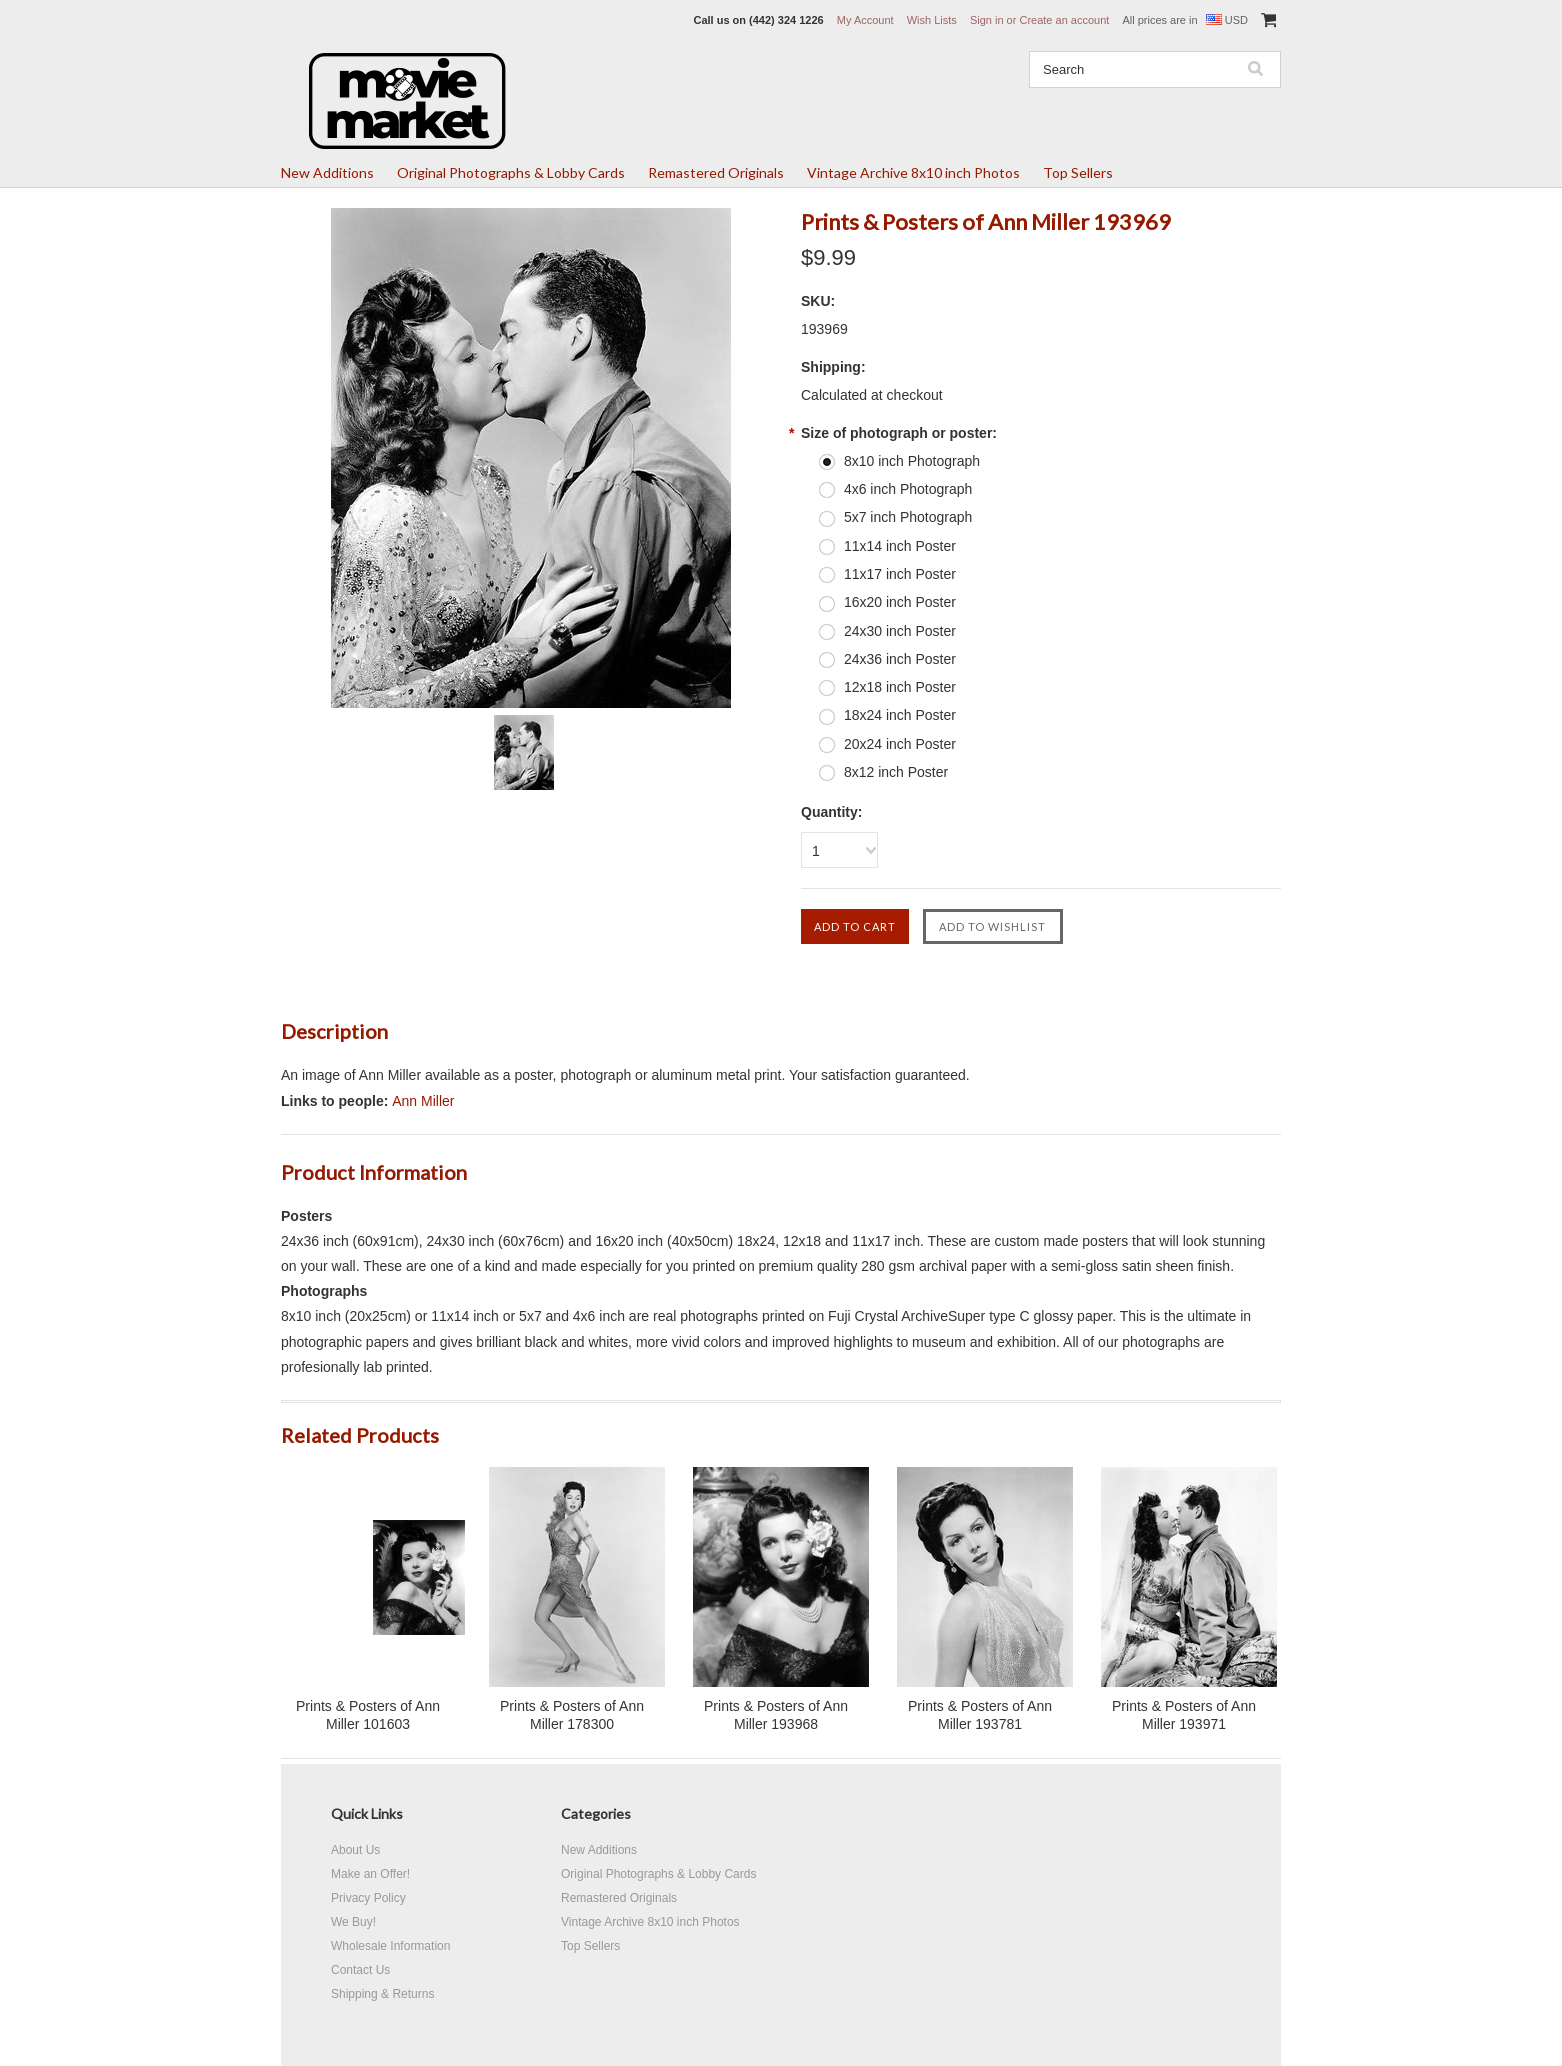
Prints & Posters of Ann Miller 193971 (1184, 1715)
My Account (865, 20)
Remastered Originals (716, 172)
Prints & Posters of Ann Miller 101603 (368, 1715)
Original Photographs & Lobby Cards (511, 172)
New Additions (327, 172)
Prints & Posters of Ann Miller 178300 (572, 1715)
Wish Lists (932, 20)
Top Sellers (1078, 172)
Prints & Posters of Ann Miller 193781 (980, 1715)
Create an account (1064, 20)
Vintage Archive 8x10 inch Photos (913, 172)
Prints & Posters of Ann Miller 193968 (776, 1715)
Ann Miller (423, 1101)
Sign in (987, 20)
